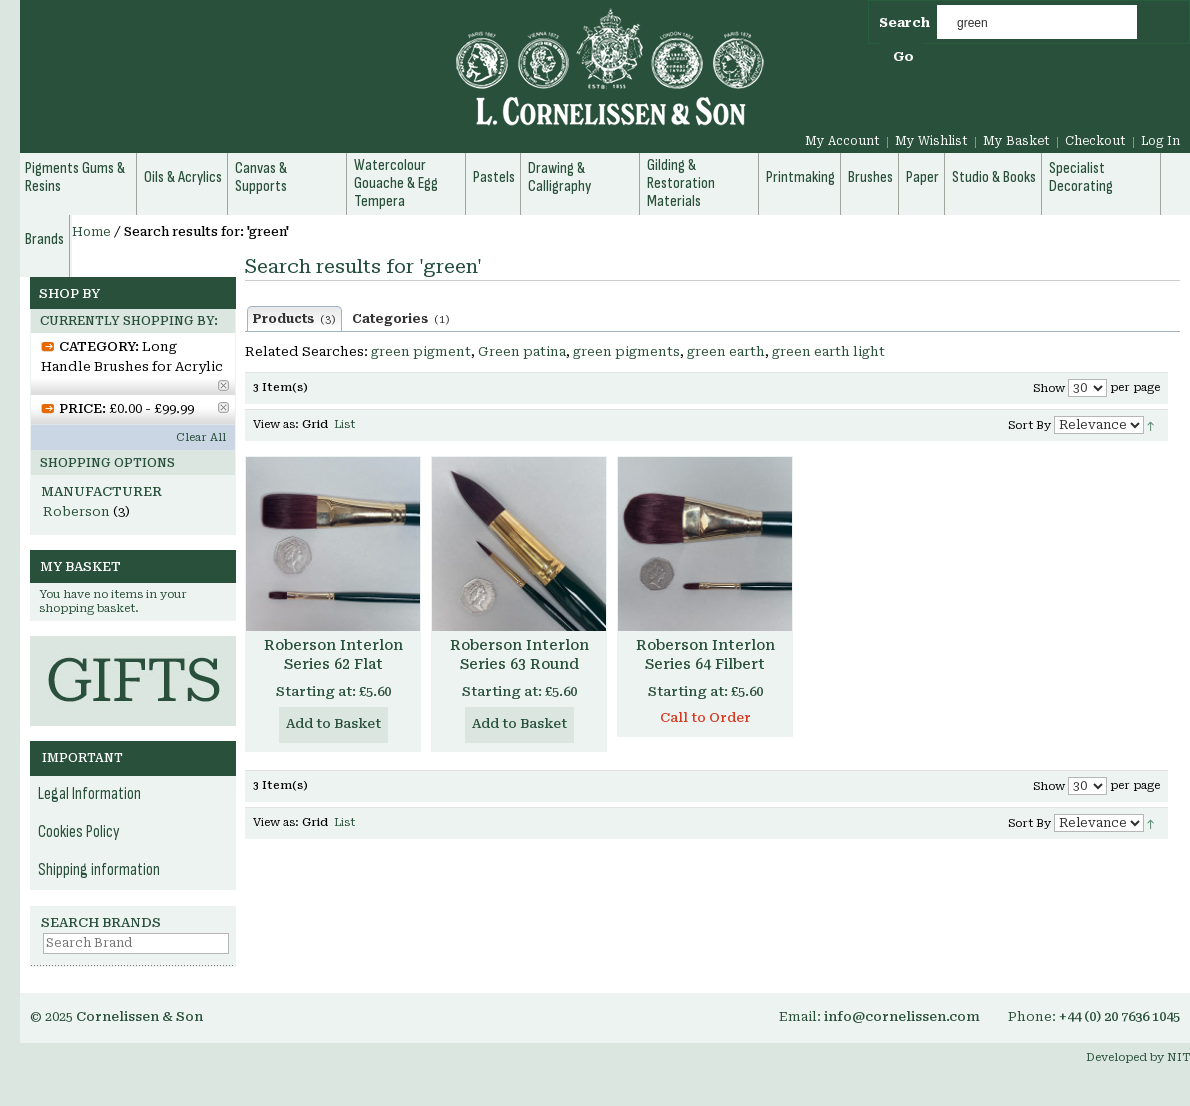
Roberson (76, 511)
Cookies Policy (79, 832)
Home (91, 232)
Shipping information (99, 870)
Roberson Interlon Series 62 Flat (333, 654)
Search (904, 22)
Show (1049, 388)
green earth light (828, 351)
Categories (401, 319)
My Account (842, 141)
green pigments (626, 351)
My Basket (1016, 141)
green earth (726, 351)
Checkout (1095, 141)
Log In (1160, 141)
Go (903, 56)
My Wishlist (931, 141)
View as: (276, 424)
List (344, 424)
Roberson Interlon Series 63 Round (519, 654)
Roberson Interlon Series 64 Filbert (705, 654)
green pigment (421, 351)
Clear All (201, 437)
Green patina (522, 351)
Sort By (1029, 425)
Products (294, 319)
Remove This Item (223, 385)
